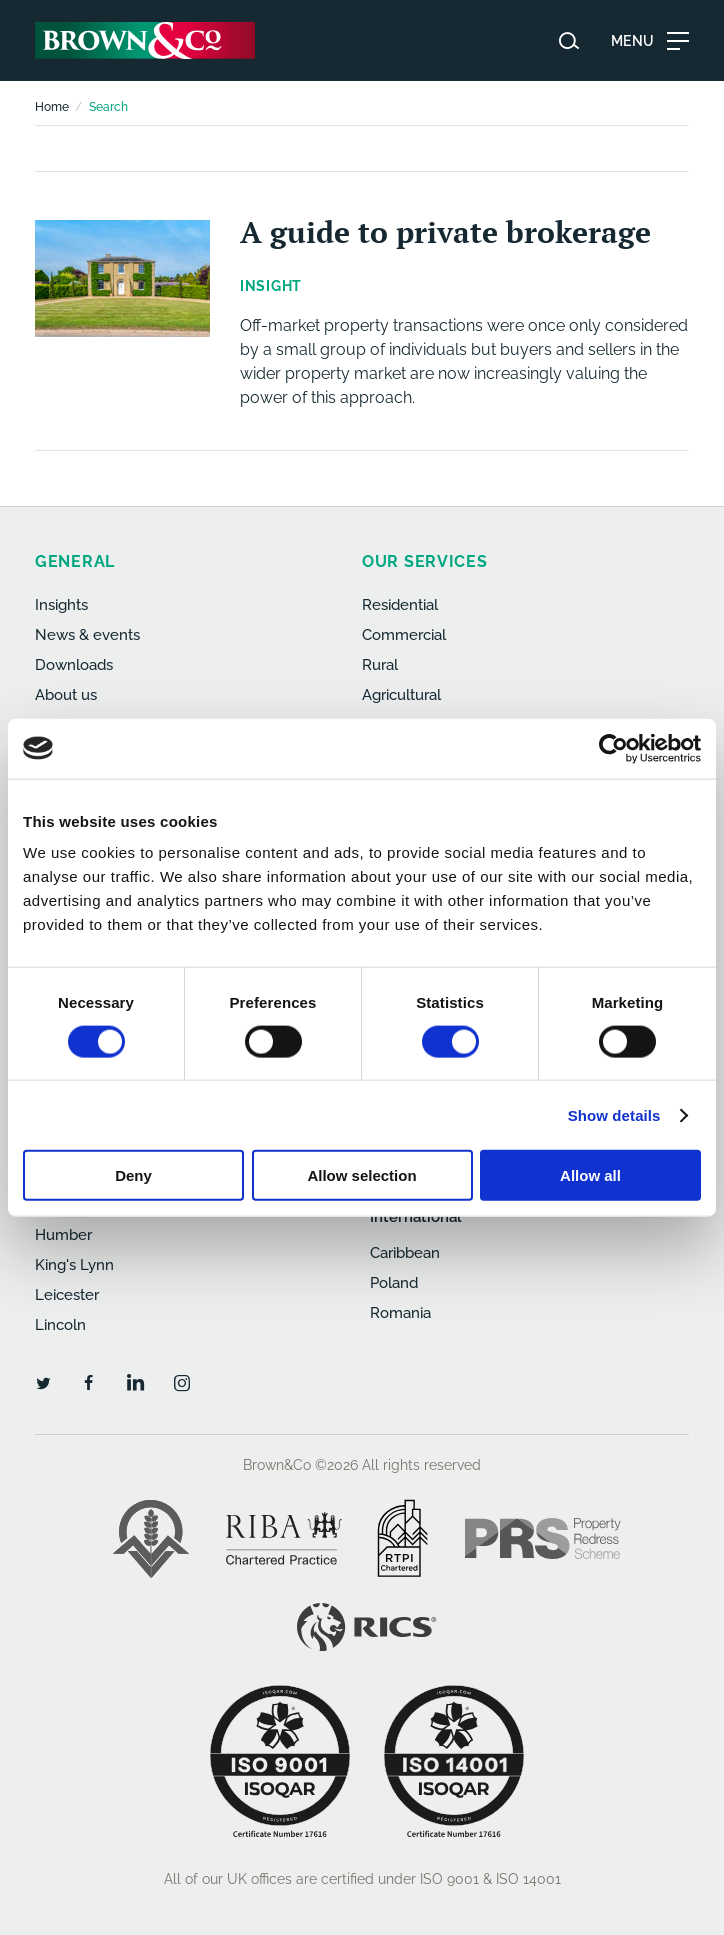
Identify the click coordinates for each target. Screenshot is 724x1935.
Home (52, 107)
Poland (394, 1283)
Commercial (404, 635)
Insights (61, 605)
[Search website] (569, 41)
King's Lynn (74, 1265)
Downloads (74, 665)
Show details (614, 1114)
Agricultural (401, 695)
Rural (380, 665)
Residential (400, 605)
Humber (63, 1235)
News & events (87, 635)
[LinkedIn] (135, 1382)
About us (66, 695)
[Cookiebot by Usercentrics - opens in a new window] (613, 748)
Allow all (590, 1175)
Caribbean (405, 1253)
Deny (133, 1175)
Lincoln (60, 1325)
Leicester (67, 1295)
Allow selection (361, 1175)
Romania (400, 1313)
